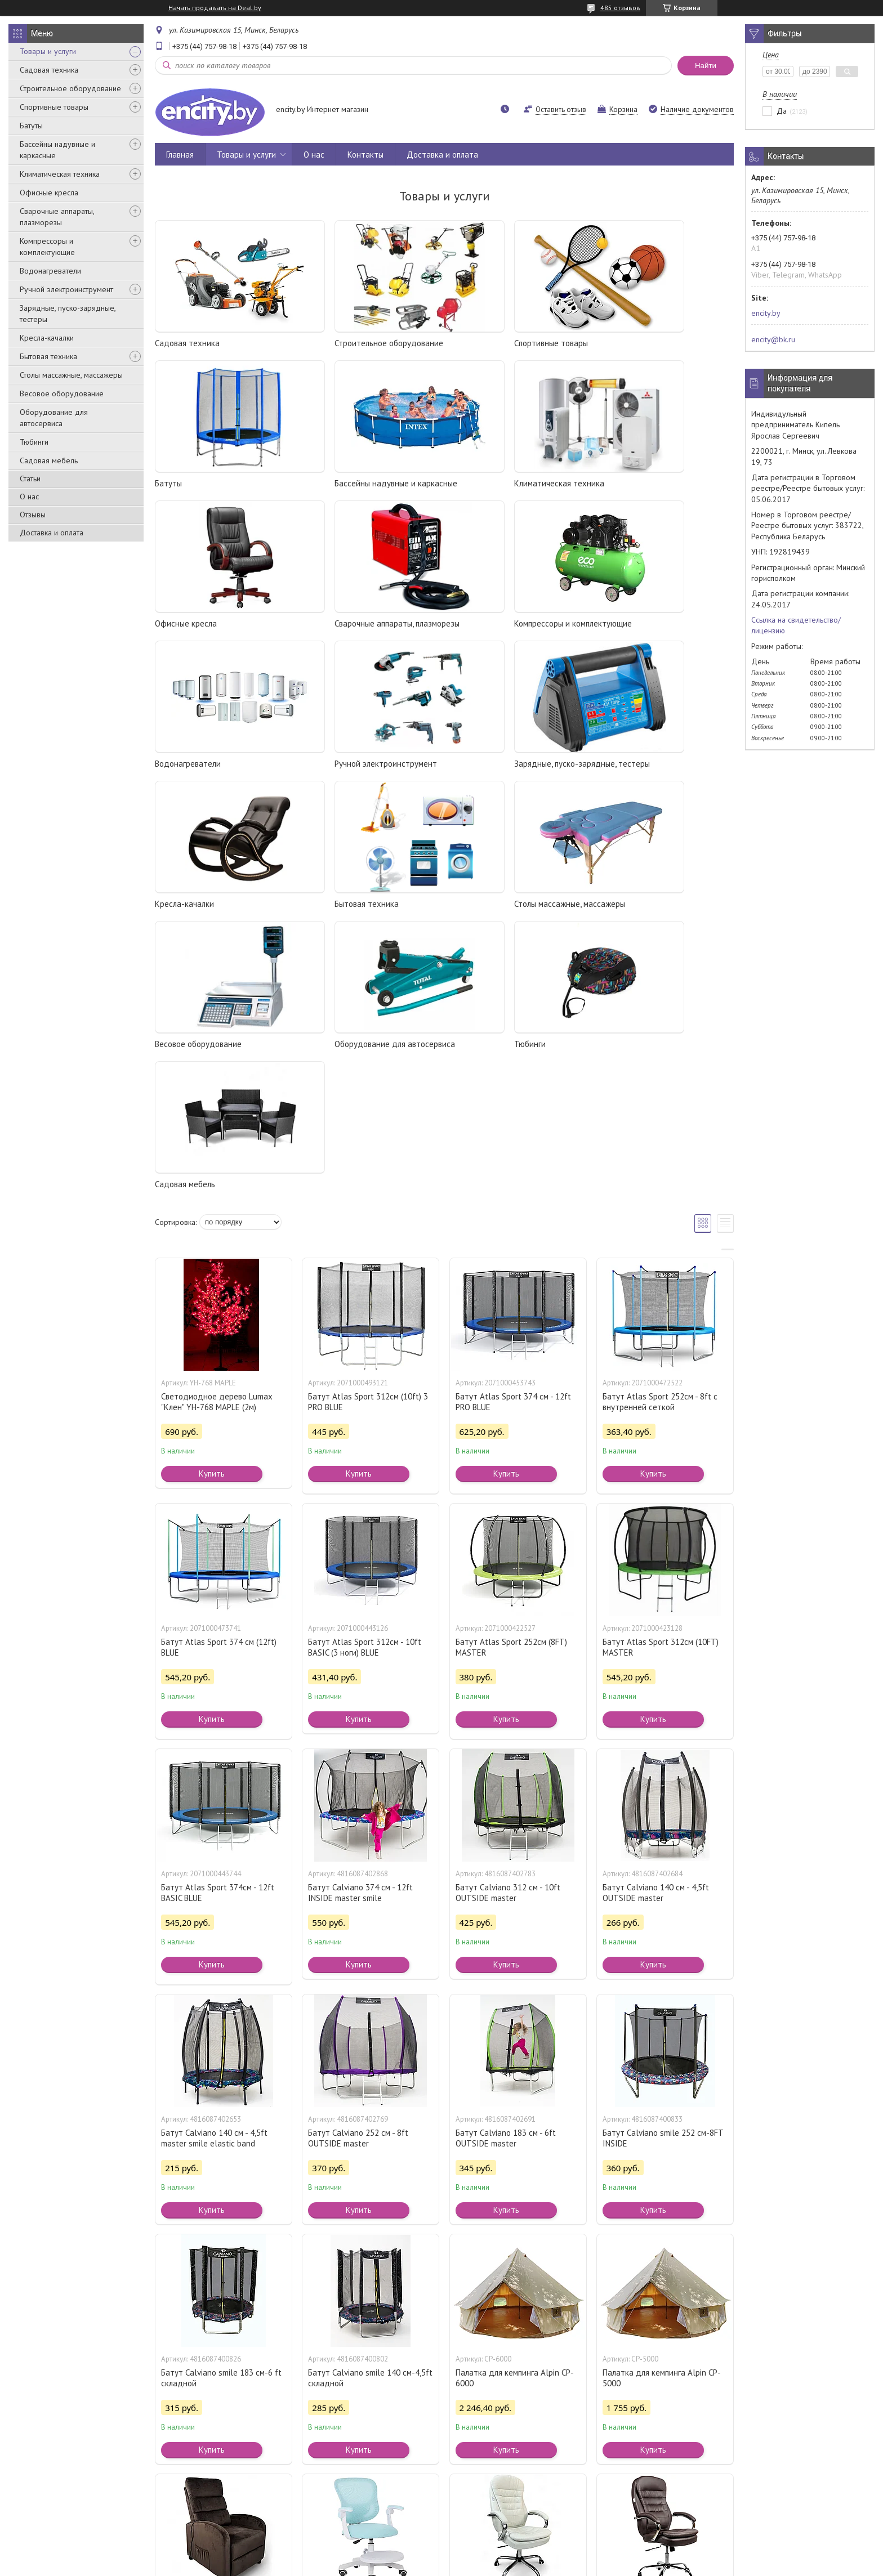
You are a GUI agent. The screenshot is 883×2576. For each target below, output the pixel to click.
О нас (29, 496)
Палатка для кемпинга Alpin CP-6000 (515, 2097)
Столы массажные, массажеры (71, 375)
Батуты (31, 125)
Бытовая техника (48, 356)
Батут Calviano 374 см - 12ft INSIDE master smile (360, 1612)
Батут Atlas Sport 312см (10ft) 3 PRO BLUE (368, 1121)
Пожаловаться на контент (487, 2565)
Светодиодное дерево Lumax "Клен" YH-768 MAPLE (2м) (217, 1121)
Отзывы (33, 514)
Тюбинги (34, 442)
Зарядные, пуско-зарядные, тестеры (67, 313)
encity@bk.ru (773, 339)
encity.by (766, 313)
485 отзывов (620, 7)
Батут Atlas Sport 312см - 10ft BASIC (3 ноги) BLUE (364, 1367)
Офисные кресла (49, 192)
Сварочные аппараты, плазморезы (57, 216)
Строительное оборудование (70, 88)
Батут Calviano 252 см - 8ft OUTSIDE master (358, 1857)
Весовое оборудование (62, 393)
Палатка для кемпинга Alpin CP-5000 (662, 2097)
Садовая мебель (49, 460)
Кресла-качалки (47, 338)
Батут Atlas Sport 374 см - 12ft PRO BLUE (513, 1121)
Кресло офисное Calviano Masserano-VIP (650, 2337)
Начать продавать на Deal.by (214, 8)
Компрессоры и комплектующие (47, 246)
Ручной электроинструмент (66, 289)
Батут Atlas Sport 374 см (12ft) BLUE (219, 1367)
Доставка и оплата (51, 532)
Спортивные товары (54, 107)
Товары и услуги (48, 51)
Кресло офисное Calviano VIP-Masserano (512, 2337)
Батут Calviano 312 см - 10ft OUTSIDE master (508, 1612)
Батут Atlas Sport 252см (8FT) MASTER (511, 1367)
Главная (180, 154)
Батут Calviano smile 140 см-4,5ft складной (370, 2097)
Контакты (365, 154)
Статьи (30, 478)
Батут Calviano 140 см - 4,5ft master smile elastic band (214, 1857)
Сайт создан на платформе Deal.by (442, 2555)
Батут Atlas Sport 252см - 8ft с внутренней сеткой (660, 1121)
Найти (705, 65)
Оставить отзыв (561, 109)
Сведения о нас (477, 2523)
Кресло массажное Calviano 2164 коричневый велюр (222, 2337)
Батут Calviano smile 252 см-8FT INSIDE (663, 1857)
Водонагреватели (50, 271)
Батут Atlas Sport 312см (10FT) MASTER (661, 1367)
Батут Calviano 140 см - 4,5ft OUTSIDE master (656, 1612)
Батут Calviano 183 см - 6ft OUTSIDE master (506, 1857)
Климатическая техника (60, 174)
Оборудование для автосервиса (54, 417)
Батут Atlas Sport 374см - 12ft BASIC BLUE (217, 1612)
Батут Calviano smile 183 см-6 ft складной (221, 2097)
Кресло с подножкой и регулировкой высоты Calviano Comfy (364, 2343)
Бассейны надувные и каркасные (57, 149)
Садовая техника (49, 70)
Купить (212, 1193)
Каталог (33, 2523)
